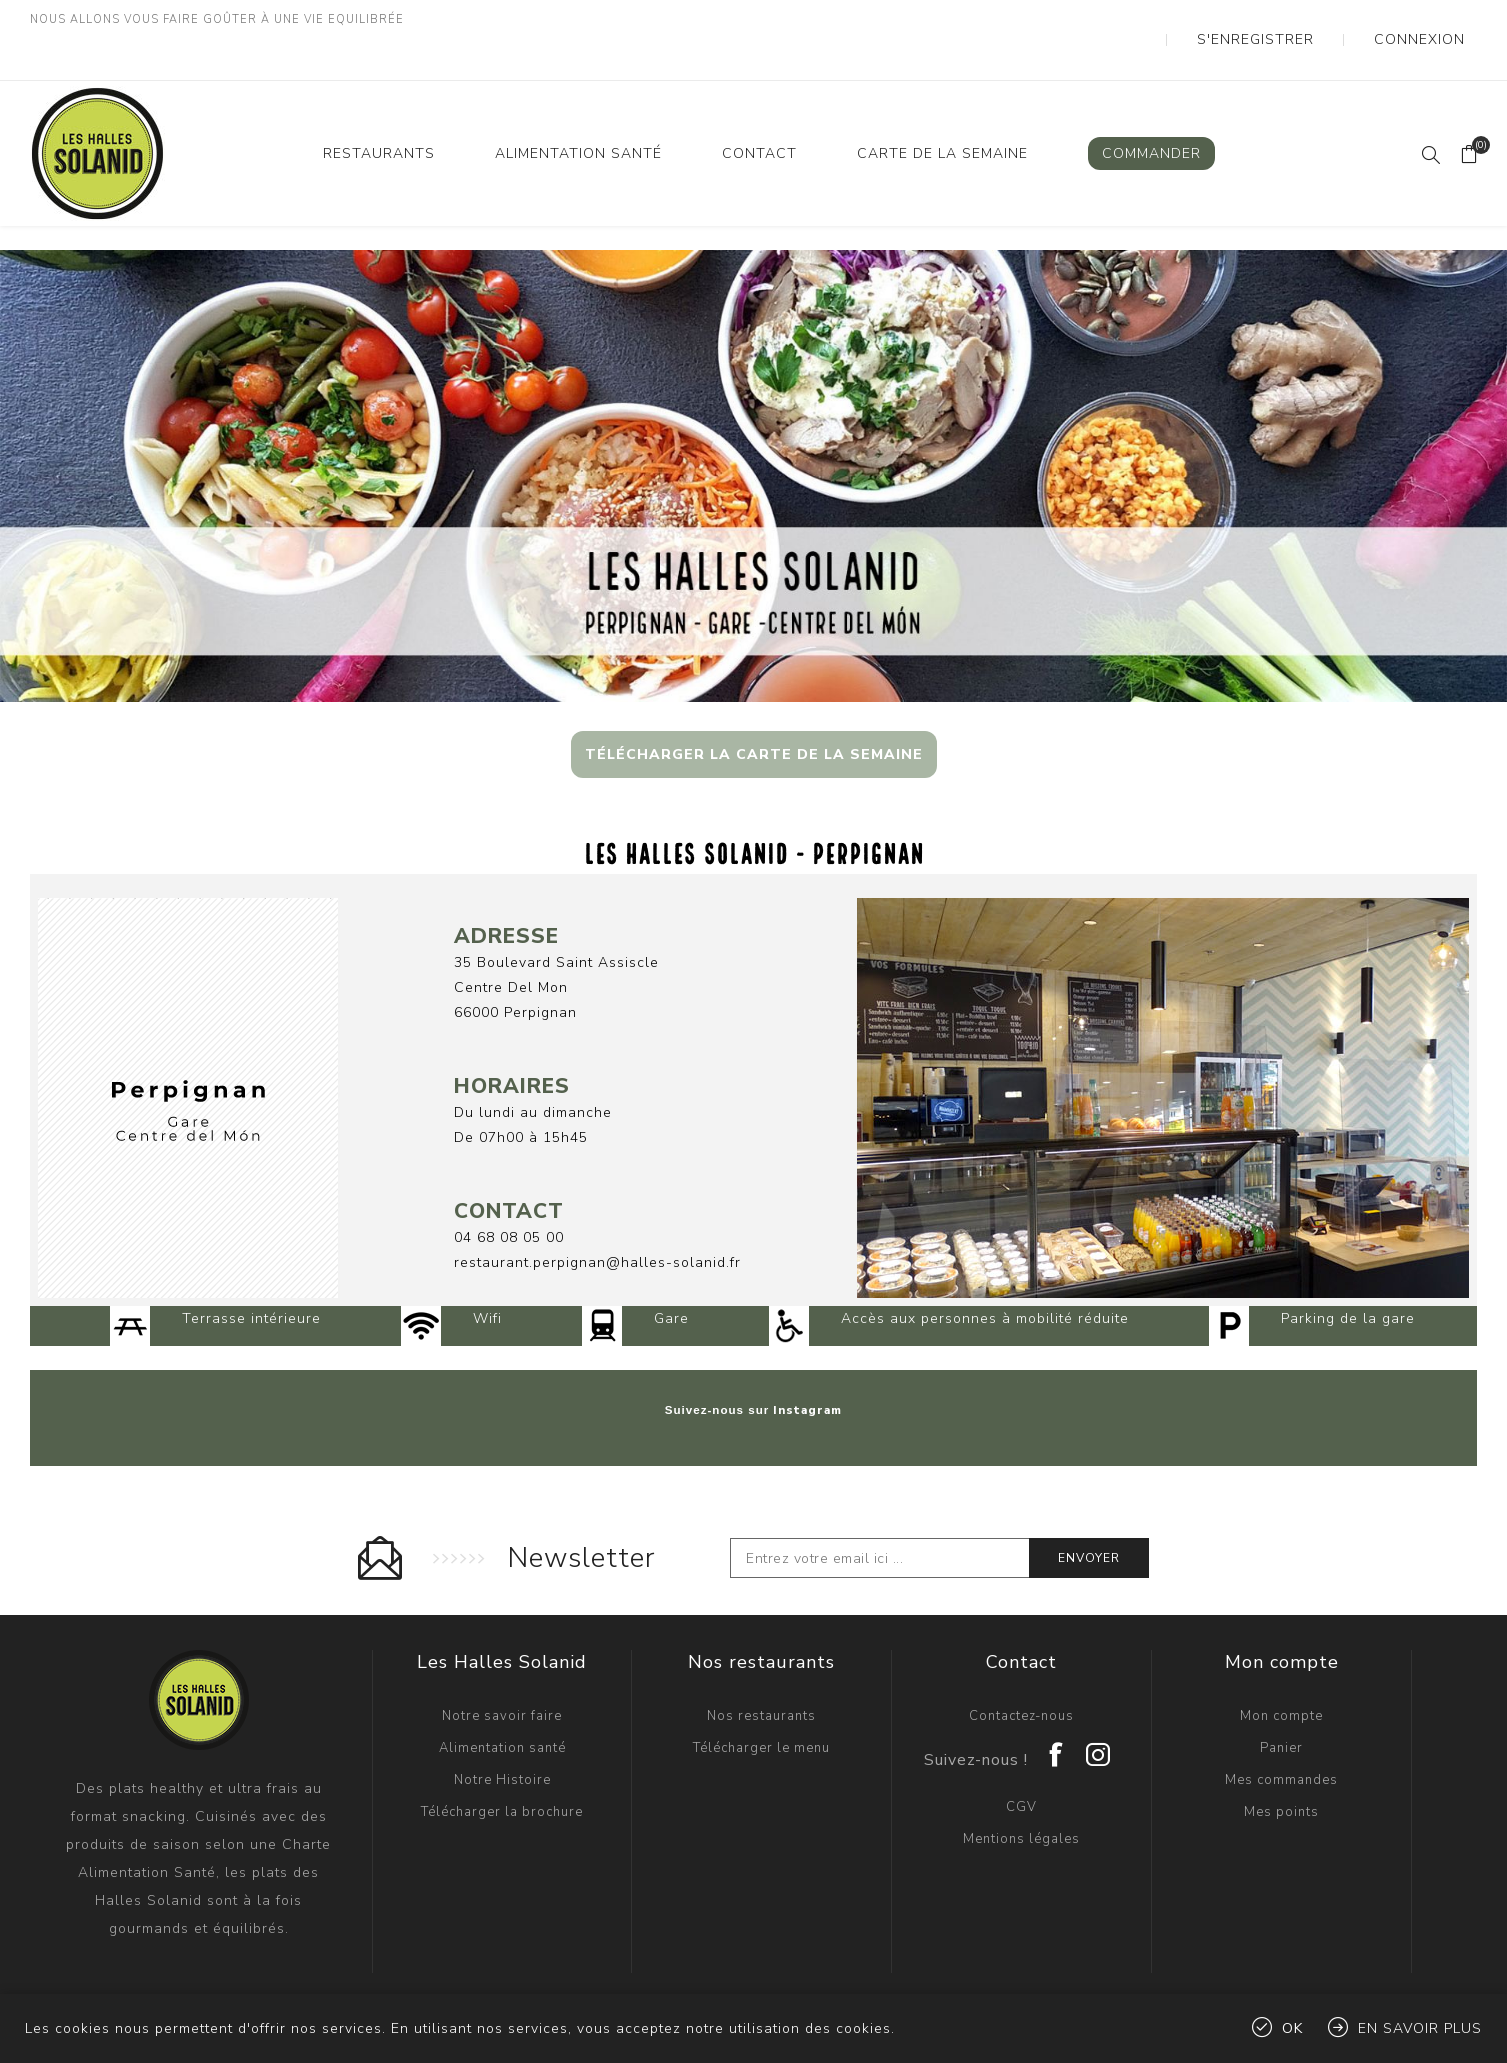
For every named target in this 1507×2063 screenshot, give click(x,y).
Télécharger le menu (761, 1708)
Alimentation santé (502, 1708)
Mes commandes (1281, 1740)
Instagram (807, 1370)
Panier (1281, 1708)
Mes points (1281, 1772)
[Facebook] (1057, 1708)
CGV (1021, 1767)
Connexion (1436, 20)
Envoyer (1089, 1518)
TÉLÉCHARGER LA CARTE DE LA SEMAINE (754, 714)
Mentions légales (1021, 1799)
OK (1292, 2028)
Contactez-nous (1021, 1676)
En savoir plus (1420, 2028)
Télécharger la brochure (502, 1772)
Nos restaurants (761, 1676)
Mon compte (1281, 1676)
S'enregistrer (1307, 20)
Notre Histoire (502, 1740)
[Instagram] (1099, 1708)
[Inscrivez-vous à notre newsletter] (880, 1518)
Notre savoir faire (502, 1676)
